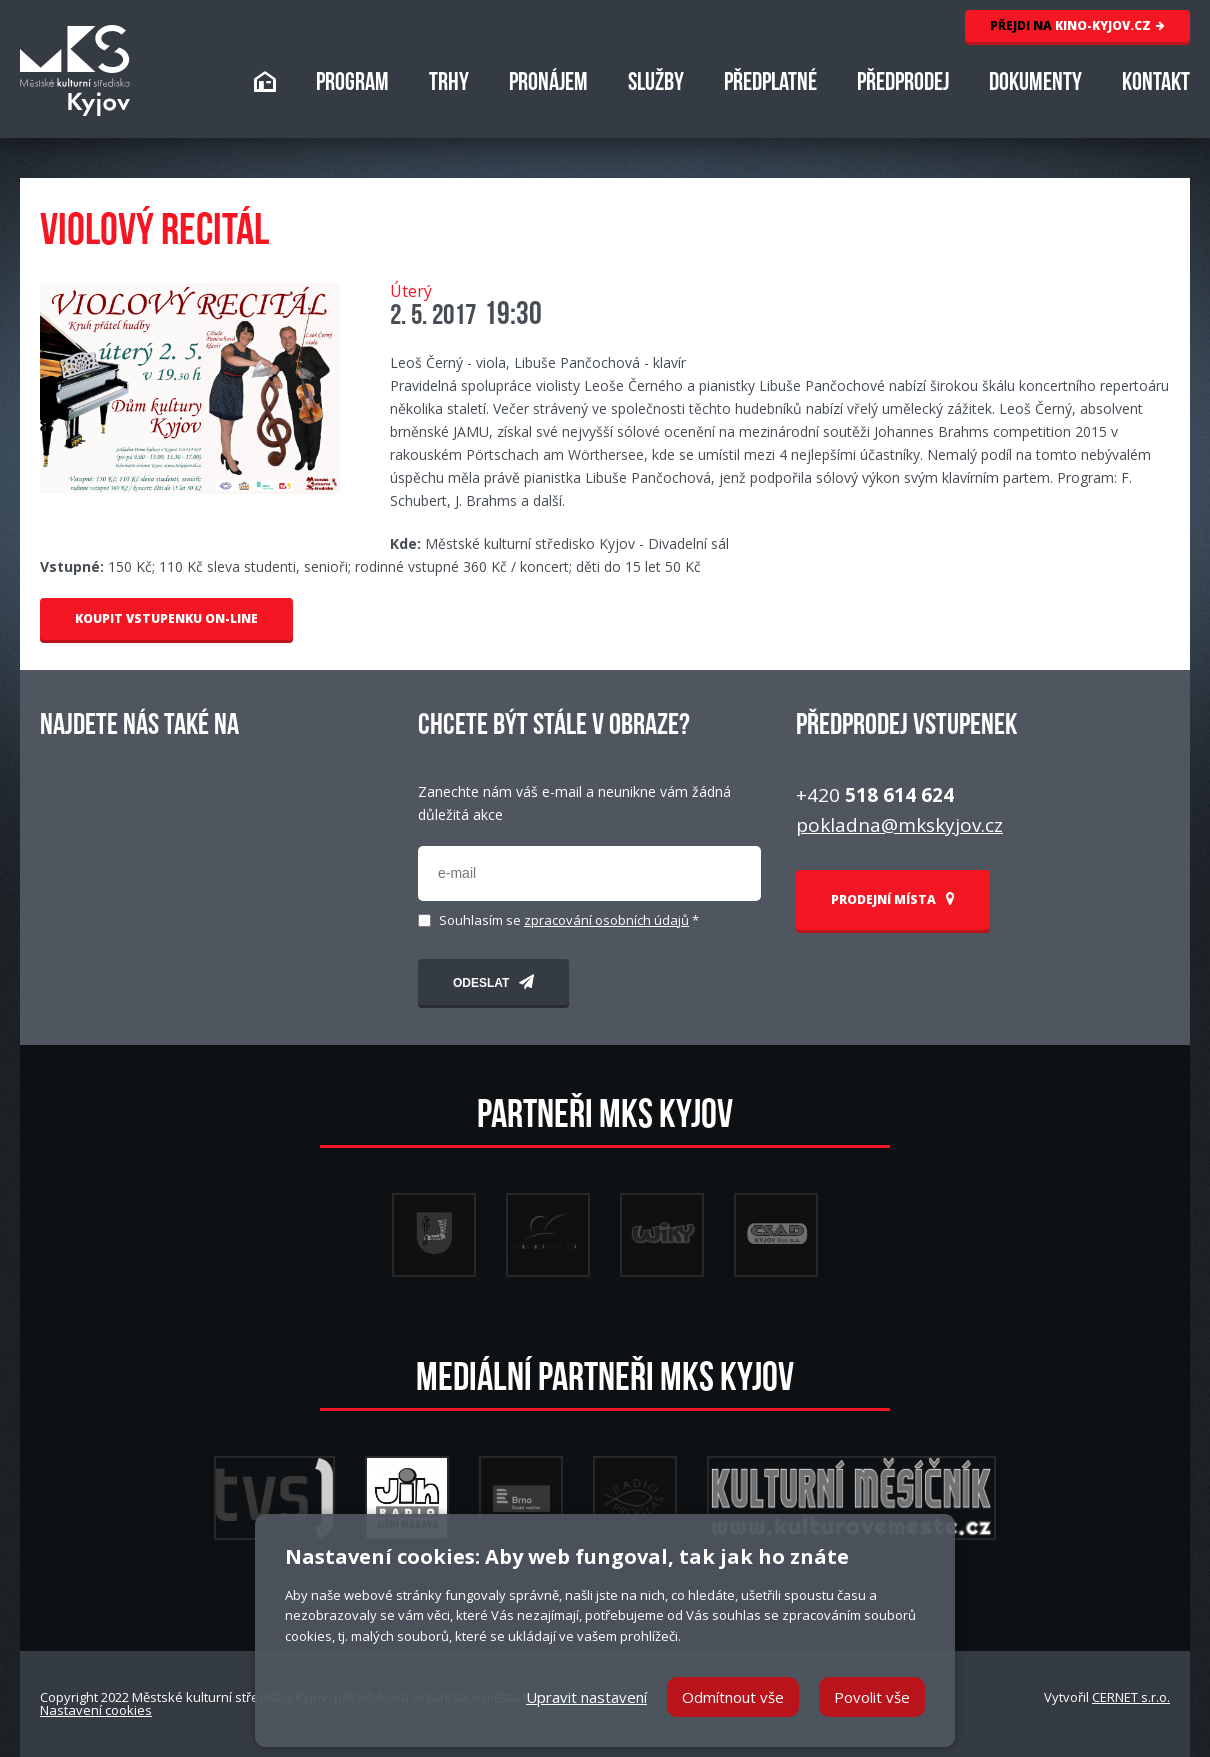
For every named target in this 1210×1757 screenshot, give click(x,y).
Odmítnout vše (733, 1697)
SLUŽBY (656, 84)
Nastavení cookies (96, 1710)
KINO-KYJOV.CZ (1077, 25)
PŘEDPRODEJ (903, 84)
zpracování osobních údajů (606, 920)
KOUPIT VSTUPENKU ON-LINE (166, 618)
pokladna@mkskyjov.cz (899, 825)
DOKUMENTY (1035, 84)
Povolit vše (872, 1697)
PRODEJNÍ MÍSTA (893, 899)
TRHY (449, 84)
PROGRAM (352, 84)
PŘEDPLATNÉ (770, 84)
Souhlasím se (569, 920)
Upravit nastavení (586, 1697)
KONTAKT (1156, 84)
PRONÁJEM (548, 84)
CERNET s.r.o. (1131, 1697)
